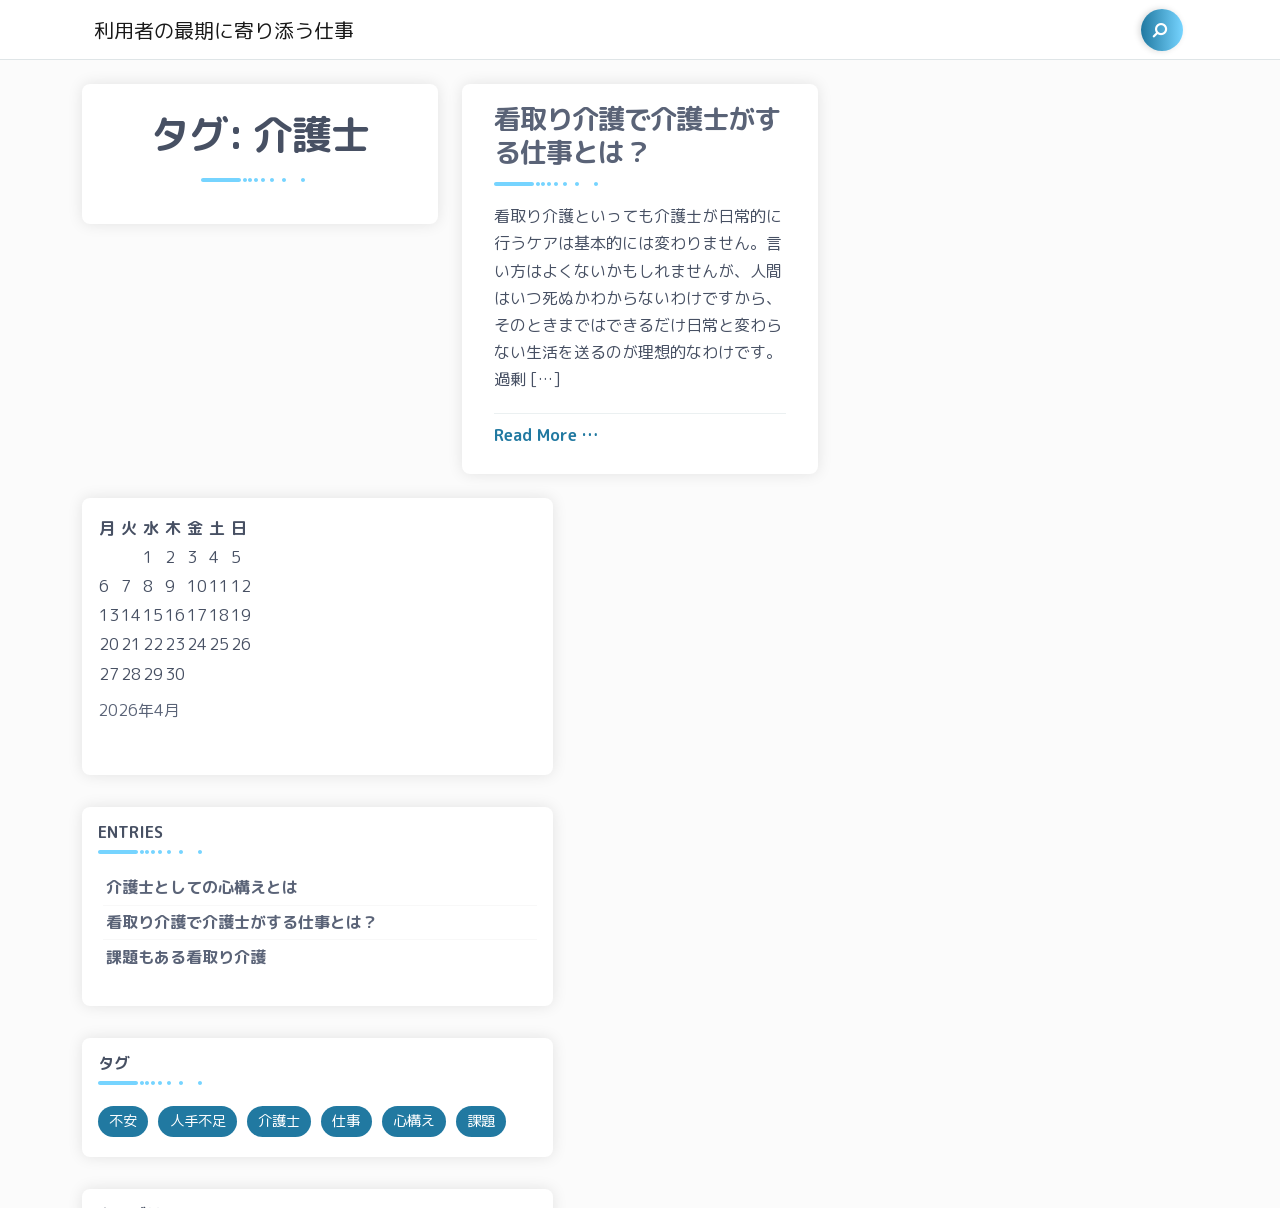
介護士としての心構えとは (962, 474)
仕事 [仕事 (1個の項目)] (1106, 708)
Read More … (546, 435)
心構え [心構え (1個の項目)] (890, 746)
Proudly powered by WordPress (220, 1169)
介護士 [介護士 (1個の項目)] (1039, 708)
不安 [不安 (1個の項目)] (883, 708)
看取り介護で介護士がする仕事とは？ (1002, 509)
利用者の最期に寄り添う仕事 (224, 30)
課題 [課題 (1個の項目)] (958, 746)
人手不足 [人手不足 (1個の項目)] (958, 708)
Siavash (456, 1169)
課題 (882, 963)
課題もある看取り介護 (946, 543)
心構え (890, 929)
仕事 (882, 894)
